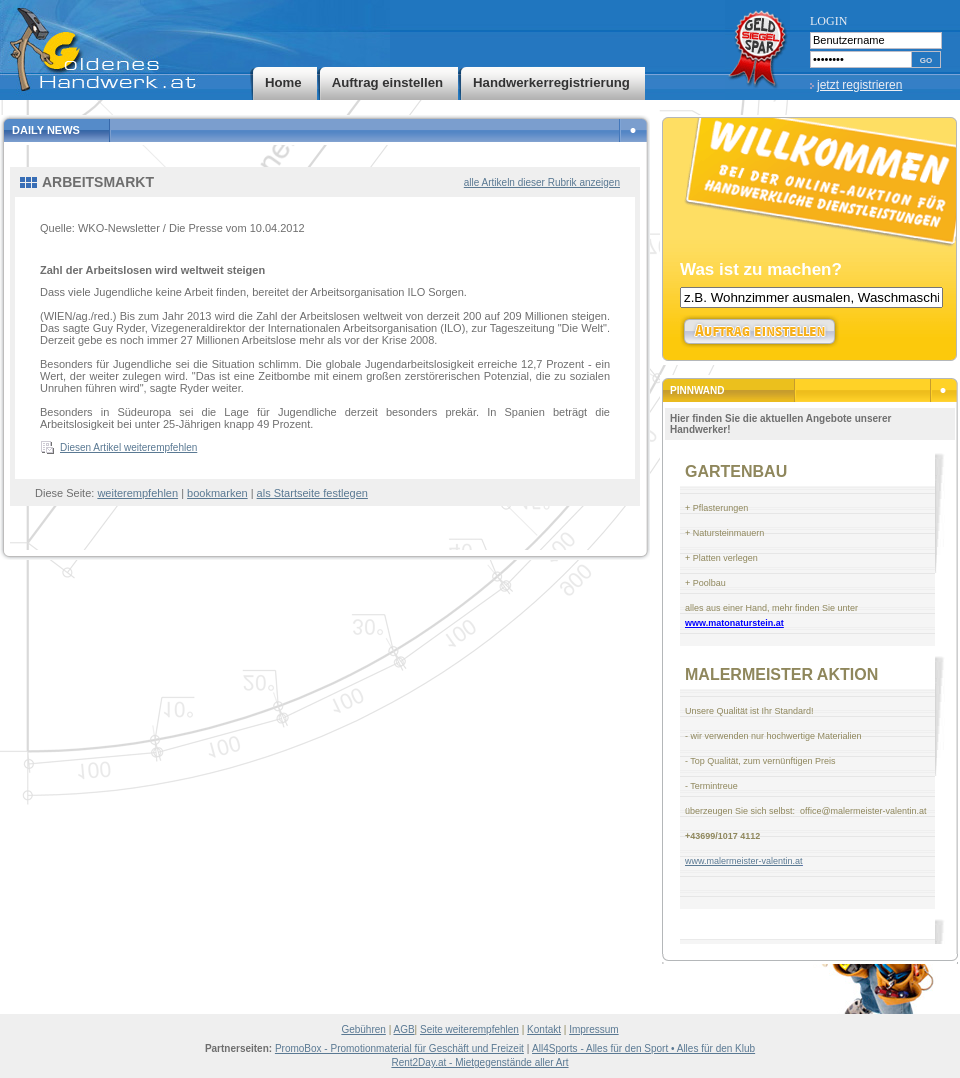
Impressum (593, 1029)
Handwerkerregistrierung (551, 82)
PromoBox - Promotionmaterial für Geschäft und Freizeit (399, 1048)
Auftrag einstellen (387, 82)
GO (926, 60)
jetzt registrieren (859, 85)
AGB (403, 1029)
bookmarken (217, 493)
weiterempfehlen (137, 493)
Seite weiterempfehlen (469, 1029)
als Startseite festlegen (312, 493)
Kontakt (544, 1029)
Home (283, 82)
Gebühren (363, 1029)
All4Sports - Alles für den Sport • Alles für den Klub (643, 1048)
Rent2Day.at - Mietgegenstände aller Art (479, 1062)
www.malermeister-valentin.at (744, 861)
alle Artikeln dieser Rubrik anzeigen (542, 182)
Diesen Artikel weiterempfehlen (128, 447)
